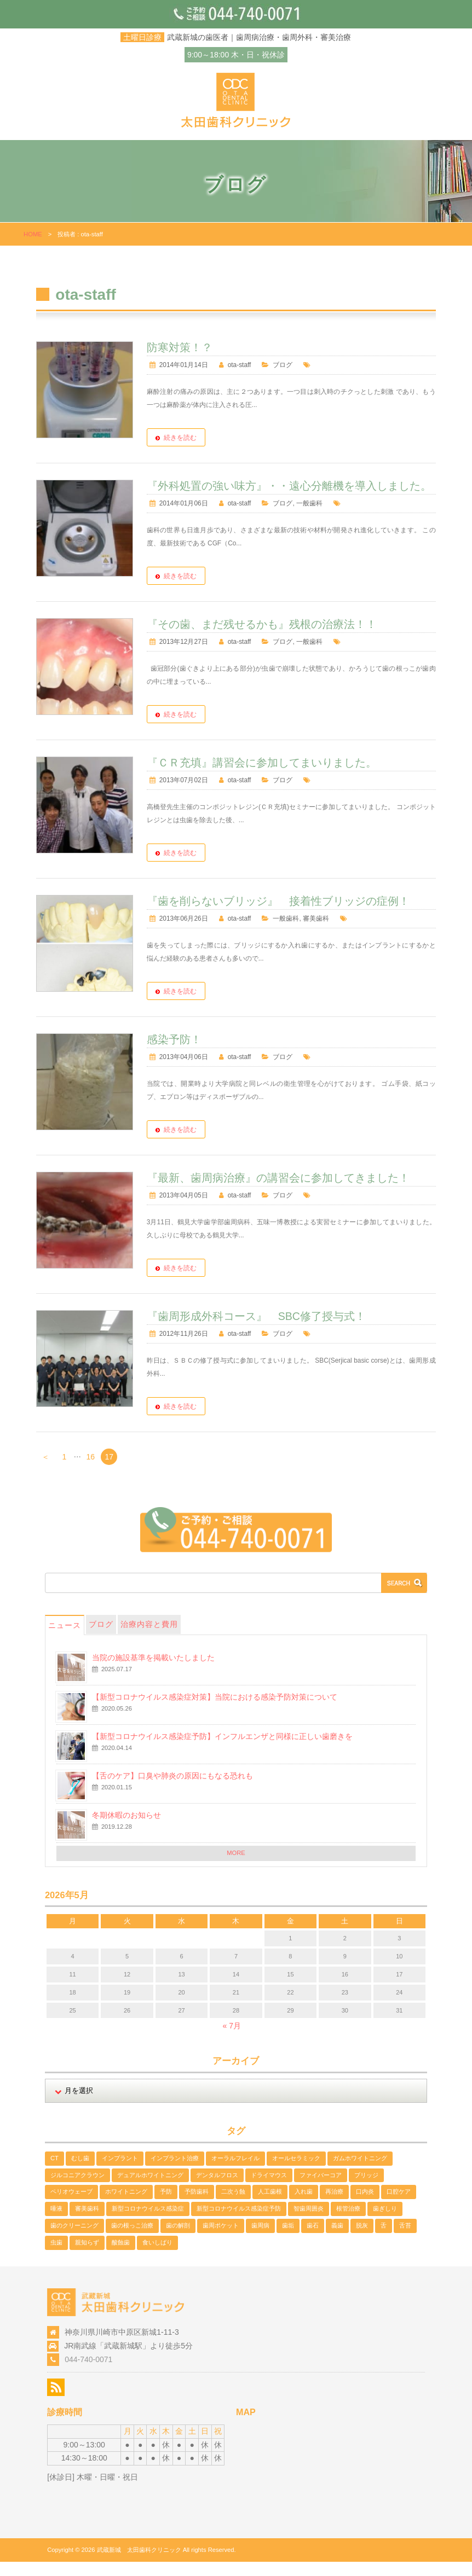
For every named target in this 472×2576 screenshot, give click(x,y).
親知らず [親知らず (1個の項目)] (87, 2256)
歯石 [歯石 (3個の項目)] (313, 2239)
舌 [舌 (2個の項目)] (384, 2239)
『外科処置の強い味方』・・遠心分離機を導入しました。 (294, 493)
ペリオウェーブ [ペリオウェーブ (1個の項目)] (71, 2205)
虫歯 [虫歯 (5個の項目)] (56, 2256)
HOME (33, 234)
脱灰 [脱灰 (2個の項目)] (362, 2239)
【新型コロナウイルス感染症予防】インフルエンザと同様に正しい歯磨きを (222, 1750)
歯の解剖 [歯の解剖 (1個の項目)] (178, 2239)
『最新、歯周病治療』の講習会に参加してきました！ (285, 1192)
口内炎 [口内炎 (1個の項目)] (365, 2205)
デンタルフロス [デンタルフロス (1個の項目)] (217, 2188)
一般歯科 (317, 517)
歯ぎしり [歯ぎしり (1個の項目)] (385, 2222)
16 (91, 1471)
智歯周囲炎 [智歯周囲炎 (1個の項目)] (308, 2222)
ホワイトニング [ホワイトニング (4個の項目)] (126, 2205)
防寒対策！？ (187, 347)
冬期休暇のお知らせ (126, 1829)
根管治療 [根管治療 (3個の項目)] (348, 2222)
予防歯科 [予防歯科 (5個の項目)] (197, 2205)
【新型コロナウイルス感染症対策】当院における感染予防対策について (214, 1711)
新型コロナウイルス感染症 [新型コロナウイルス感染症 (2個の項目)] (148, 2222)
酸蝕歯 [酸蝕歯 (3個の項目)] (121, 2256)
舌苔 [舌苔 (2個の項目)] (405, 2239)
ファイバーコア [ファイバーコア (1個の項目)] (321, 2188)
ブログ (290, 365)
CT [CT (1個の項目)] (54, 2172)
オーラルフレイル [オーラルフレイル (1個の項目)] (235, 2172)
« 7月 (231, 2040)
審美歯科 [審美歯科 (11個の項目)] (87, 2222)
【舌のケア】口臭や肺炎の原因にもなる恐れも (172, 1790)
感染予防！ (181, 1054)
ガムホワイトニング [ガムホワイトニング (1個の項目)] (360, 2172)
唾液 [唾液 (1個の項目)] (56, 2222)
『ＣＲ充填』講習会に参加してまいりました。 (269, 777)
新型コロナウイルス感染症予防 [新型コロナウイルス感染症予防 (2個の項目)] (239, 2222)
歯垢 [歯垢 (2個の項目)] (288, 2239)
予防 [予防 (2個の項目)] (166, 2205)
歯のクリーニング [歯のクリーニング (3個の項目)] (74, 2239)
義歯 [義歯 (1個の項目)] (337, 2239)
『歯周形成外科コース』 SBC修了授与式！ (263, 1330)
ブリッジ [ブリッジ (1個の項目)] (366, 2188)
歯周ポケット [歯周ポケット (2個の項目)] (221, 2239)
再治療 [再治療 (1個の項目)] (334, 2205)
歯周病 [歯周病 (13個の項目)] (260, 2239)
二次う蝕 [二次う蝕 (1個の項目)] (233, 2205)
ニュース (64, 1639)
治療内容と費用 (149, 1638)
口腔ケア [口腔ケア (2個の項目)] (399, 2205)
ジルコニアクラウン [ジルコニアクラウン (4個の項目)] (77, 2188)
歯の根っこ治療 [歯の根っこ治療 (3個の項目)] (132, 2239)
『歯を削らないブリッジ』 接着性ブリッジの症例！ (285, 915)
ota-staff (246, 365)
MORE (236, 1867)
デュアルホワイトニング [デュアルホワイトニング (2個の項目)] (150, 2188)
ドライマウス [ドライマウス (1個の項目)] (269, 2188)
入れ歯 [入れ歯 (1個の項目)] (304, 2205)
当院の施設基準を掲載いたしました (153, 1671)
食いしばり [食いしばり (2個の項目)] (157, 2256)
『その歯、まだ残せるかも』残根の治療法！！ (269, 638)
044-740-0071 (88, 2373)
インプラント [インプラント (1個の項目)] (120, 2172)
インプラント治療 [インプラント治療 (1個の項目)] (175, 2172)
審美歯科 (323, 933)
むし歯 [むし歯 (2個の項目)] (80, 2172)
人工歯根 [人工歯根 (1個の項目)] (270, 2205)
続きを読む (187, 437)
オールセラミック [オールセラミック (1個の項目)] (296, 2172)
